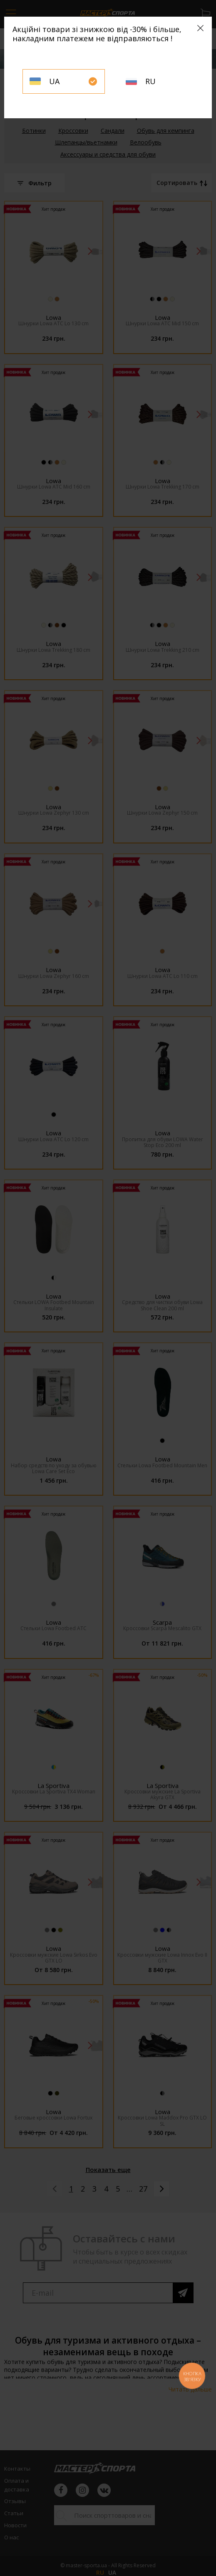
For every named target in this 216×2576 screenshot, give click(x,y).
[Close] (200, 28)
